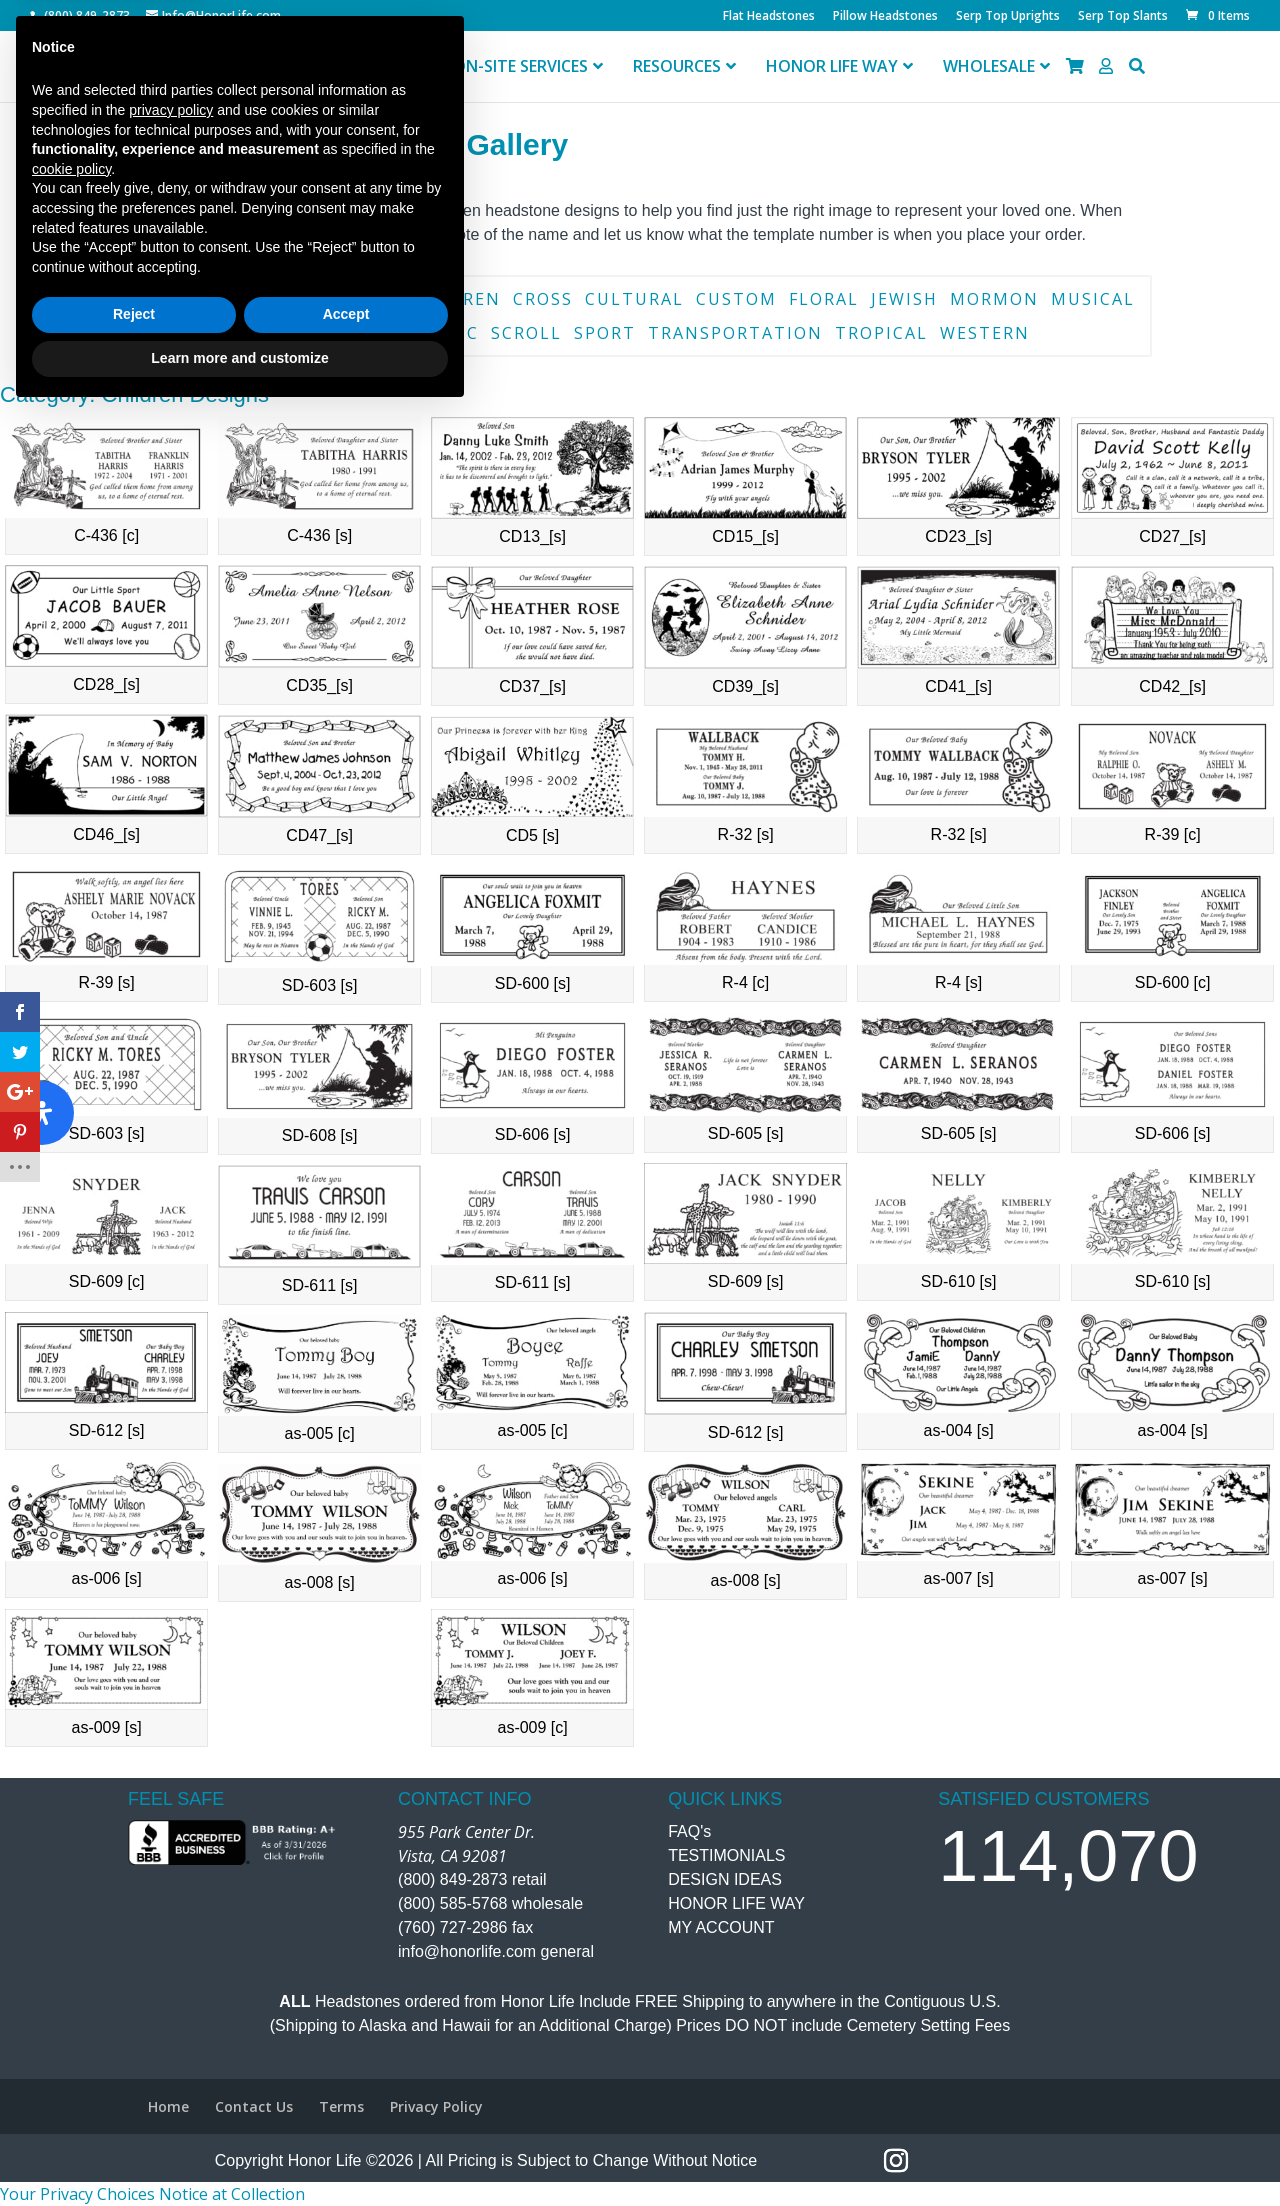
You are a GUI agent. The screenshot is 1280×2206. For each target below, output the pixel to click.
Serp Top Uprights (1008, 17)
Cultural (634, 299)
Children (453, 299)
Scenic (445, 333)
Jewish (904, 299)
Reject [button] (134, 2108)
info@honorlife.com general (496, 1951)
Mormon (994, 299)
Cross (543, 299)
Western (985, 333)
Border (248, 299)
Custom (736, 299)
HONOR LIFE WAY (736, 1903)
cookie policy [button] (71, 1962)
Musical (1093, 299)
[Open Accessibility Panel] (42, 1113)
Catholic (345, 299)
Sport (605, 333)
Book (171, 299)
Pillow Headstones (885, 17)
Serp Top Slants (1123, 17)
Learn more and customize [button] (239, 2151)
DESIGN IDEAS (725, 1879)
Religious (349, 333)
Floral (824, 299)
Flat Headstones (769, 17)
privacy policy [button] (171, 1903)
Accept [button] (346, 2108)
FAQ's (689, 1831)
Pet (269, 333)
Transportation (735, 333)
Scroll (526, 333)
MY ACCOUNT (721, 1927)
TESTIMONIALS (726, 1855)
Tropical (881, 333)
